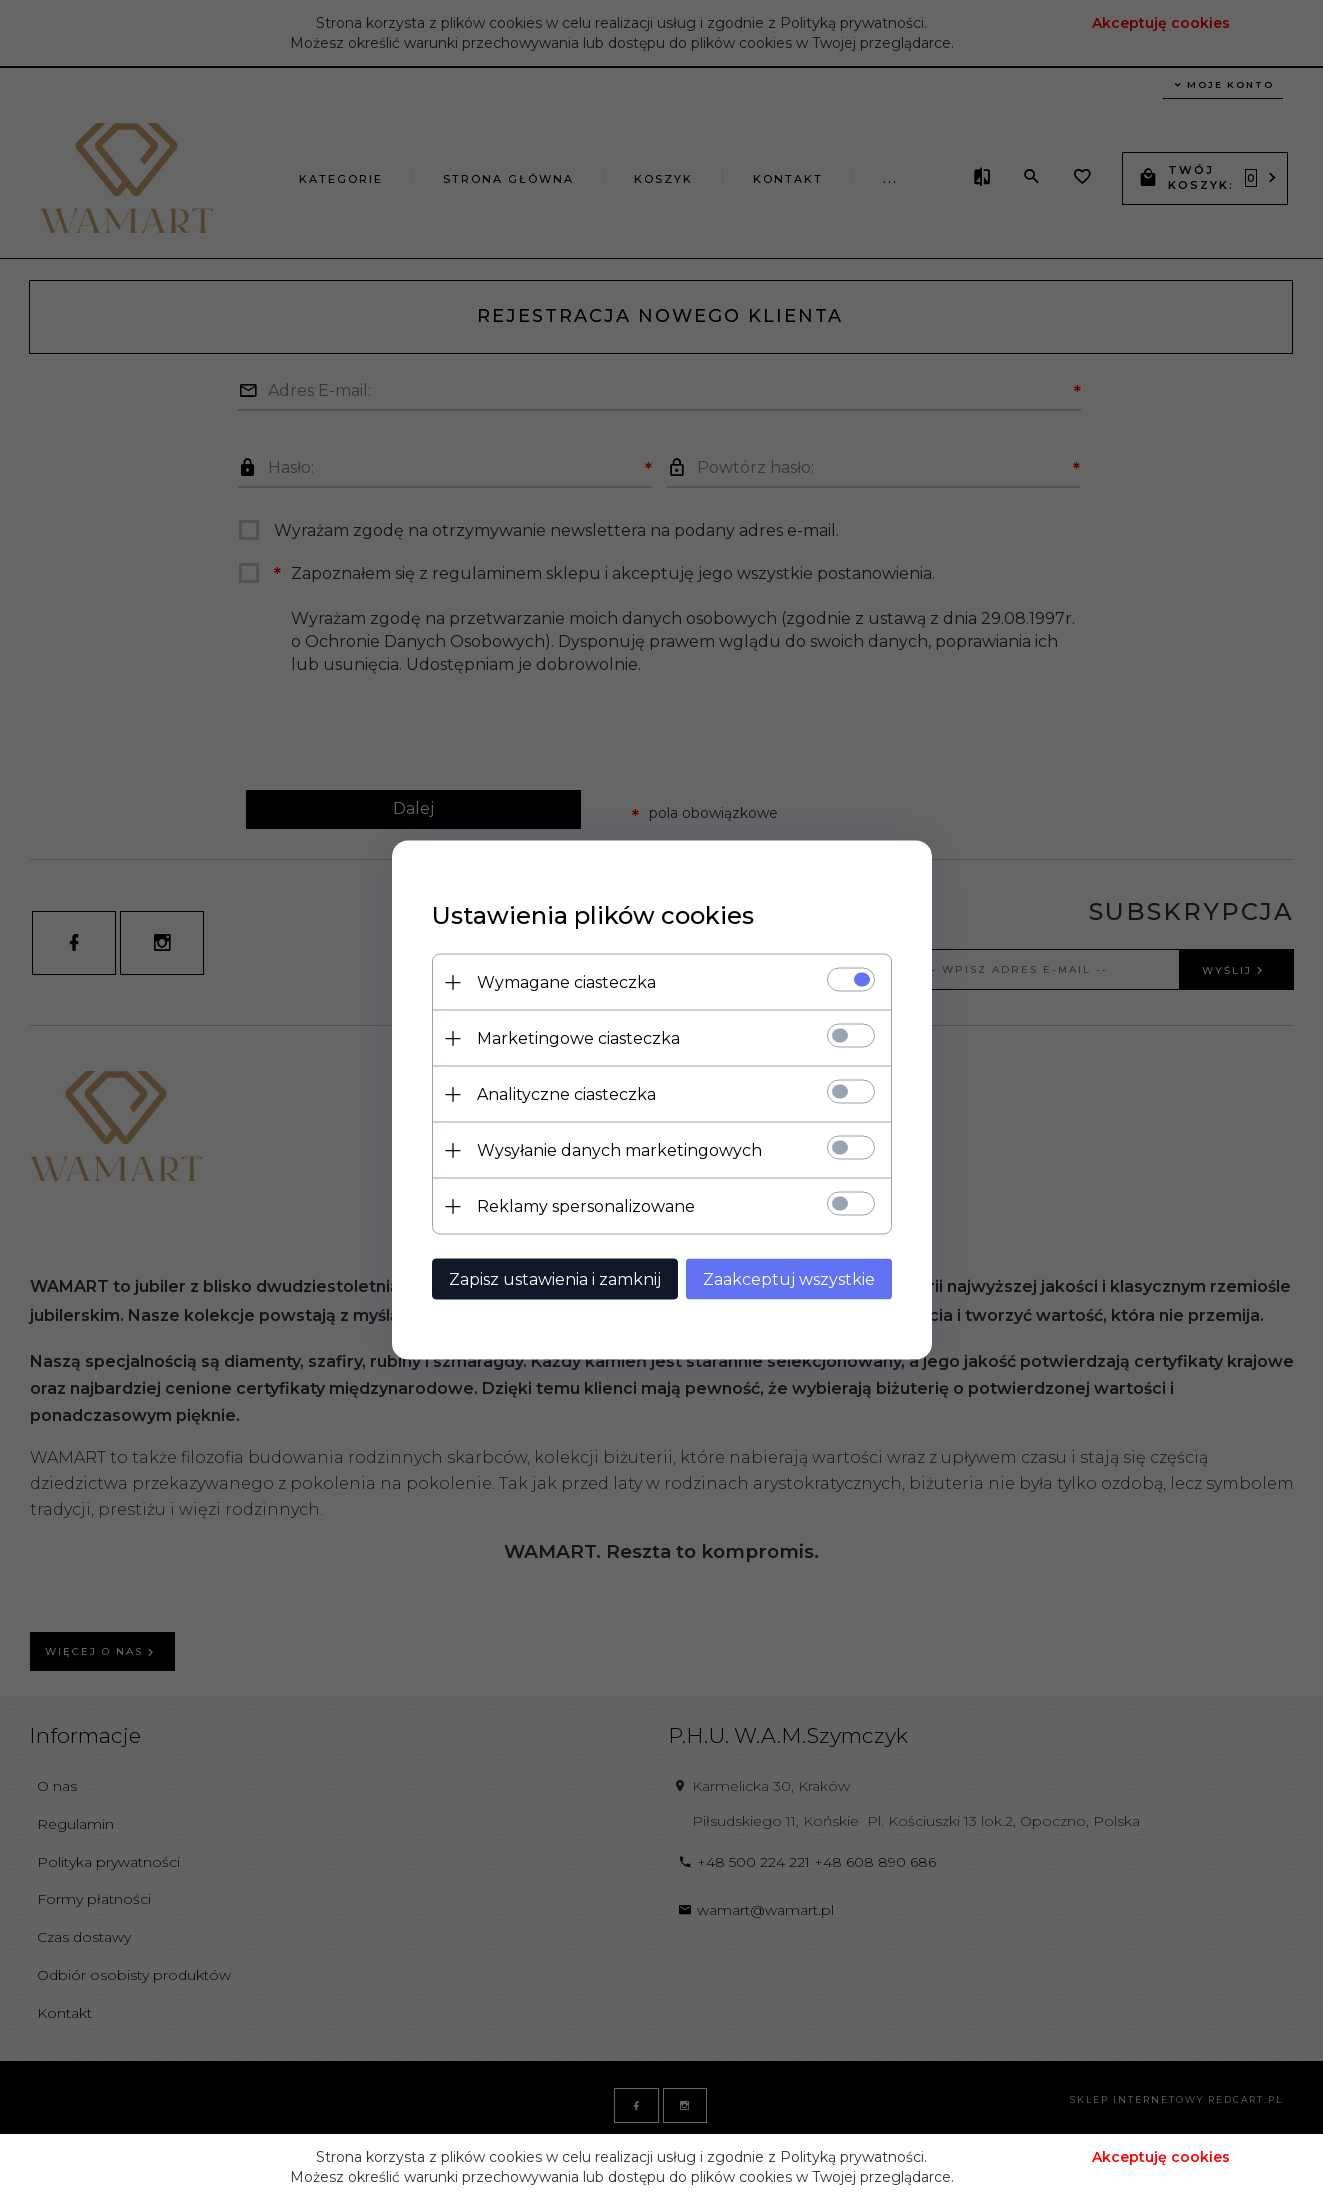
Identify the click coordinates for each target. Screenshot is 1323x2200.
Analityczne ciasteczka (566, 1094)
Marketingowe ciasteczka (578, 1038)
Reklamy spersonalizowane (586, 1206)
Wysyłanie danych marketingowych (619, 1150)
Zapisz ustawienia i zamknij (555, 1279)
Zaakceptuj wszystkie (789, 1279)
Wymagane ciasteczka (566, 982)
